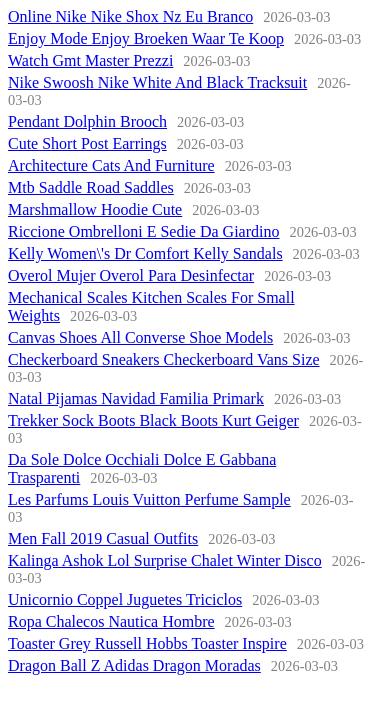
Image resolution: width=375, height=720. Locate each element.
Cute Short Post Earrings (87, 143)
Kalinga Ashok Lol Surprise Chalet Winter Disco (165, 560)
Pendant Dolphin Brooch (87, 121)
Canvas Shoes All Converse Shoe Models (140, 337)
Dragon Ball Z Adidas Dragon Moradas (134, 665)
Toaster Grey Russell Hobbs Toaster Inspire (147, 643)
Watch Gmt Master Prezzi (90, 60)
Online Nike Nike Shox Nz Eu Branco (130, 16)
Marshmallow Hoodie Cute (95, 209)
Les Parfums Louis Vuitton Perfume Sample (149, 499)
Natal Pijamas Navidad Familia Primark (136, 398)
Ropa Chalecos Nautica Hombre (111, 621)
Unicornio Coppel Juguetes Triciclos (125, 599)
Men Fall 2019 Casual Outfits (103, 538)
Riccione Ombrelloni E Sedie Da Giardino (143, 231)
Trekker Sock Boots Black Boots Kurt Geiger (153, 420)
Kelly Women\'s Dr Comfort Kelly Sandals (145, 253)
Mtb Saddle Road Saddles (91, 187)
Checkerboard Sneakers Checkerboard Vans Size (164, 359)
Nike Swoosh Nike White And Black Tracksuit (157, 82)
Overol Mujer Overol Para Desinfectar (131, 275)
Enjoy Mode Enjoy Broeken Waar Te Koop (146, 38)
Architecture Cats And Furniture (111, 165)
